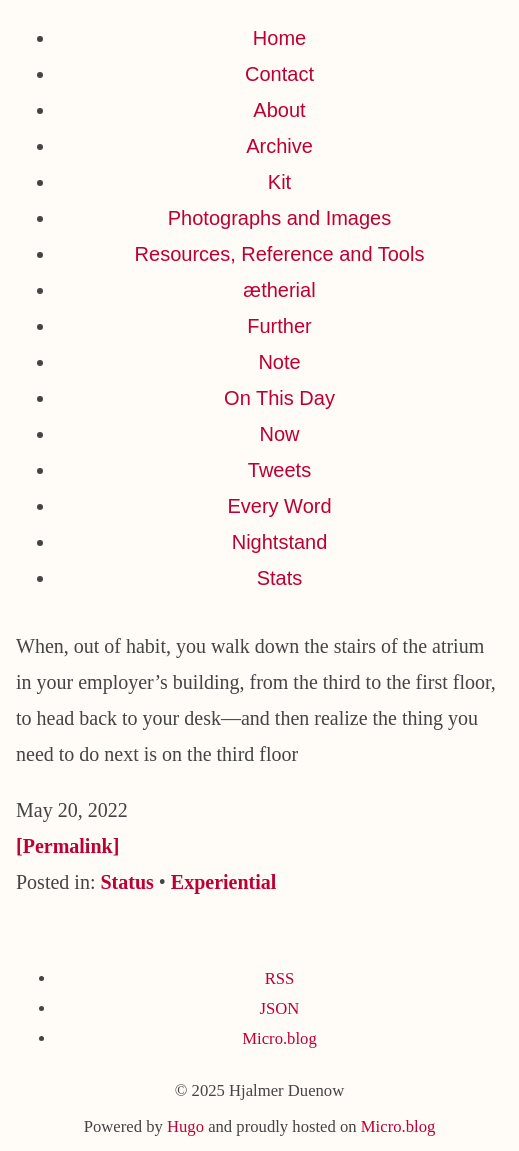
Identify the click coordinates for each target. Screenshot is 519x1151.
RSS (280, 978)
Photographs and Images (280, 218)
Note (279, 362)
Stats (280, 578)
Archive (279, 146)
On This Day (279, 398)
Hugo (185, 1126)
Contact (279, 74)
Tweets (279, 470)
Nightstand (280, 542)
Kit (279, 182)
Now (279, 434)
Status (126, 882)
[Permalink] (67, 846)
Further (279, 326)
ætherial (279, 290)
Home (279, 38)
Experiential (224, 882)
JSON (280, 1008)
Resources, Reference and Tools (280, 254)
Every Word (279, 506)
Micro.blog (279, 1038)
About (279, 110)
